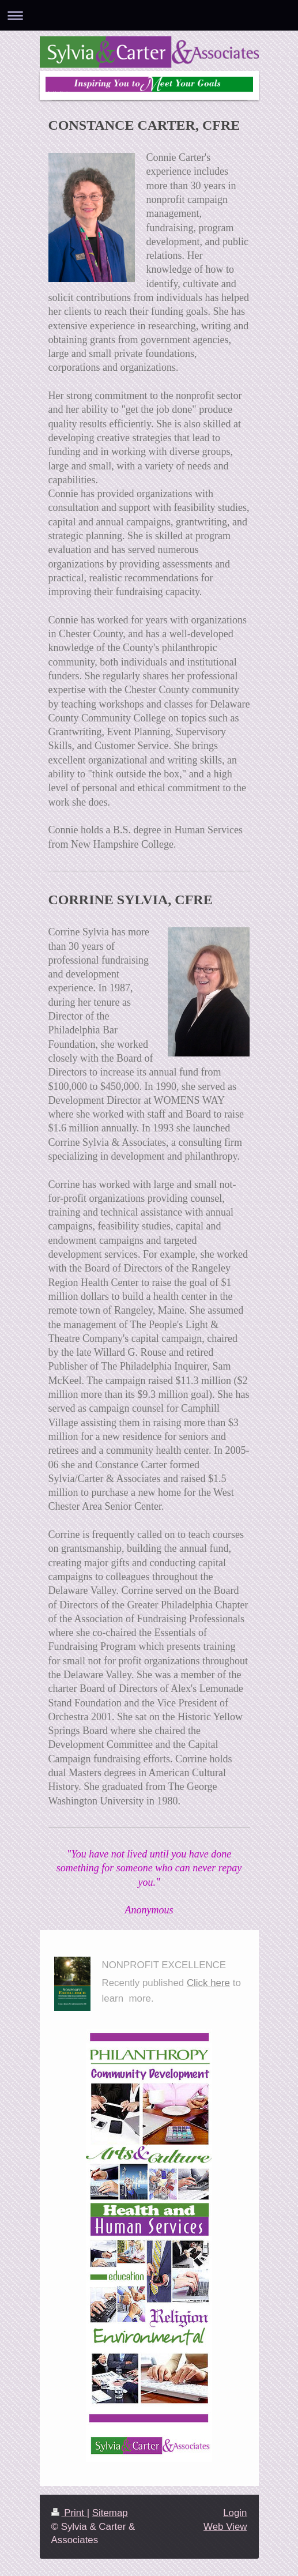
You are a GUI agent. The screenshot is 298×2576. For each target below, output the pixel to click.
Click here (208, 1982)
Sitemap (110, 2512)
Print (69, 2512)
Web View (225, 2526)
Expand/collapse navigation (149, 15)
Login (235, 2512)
